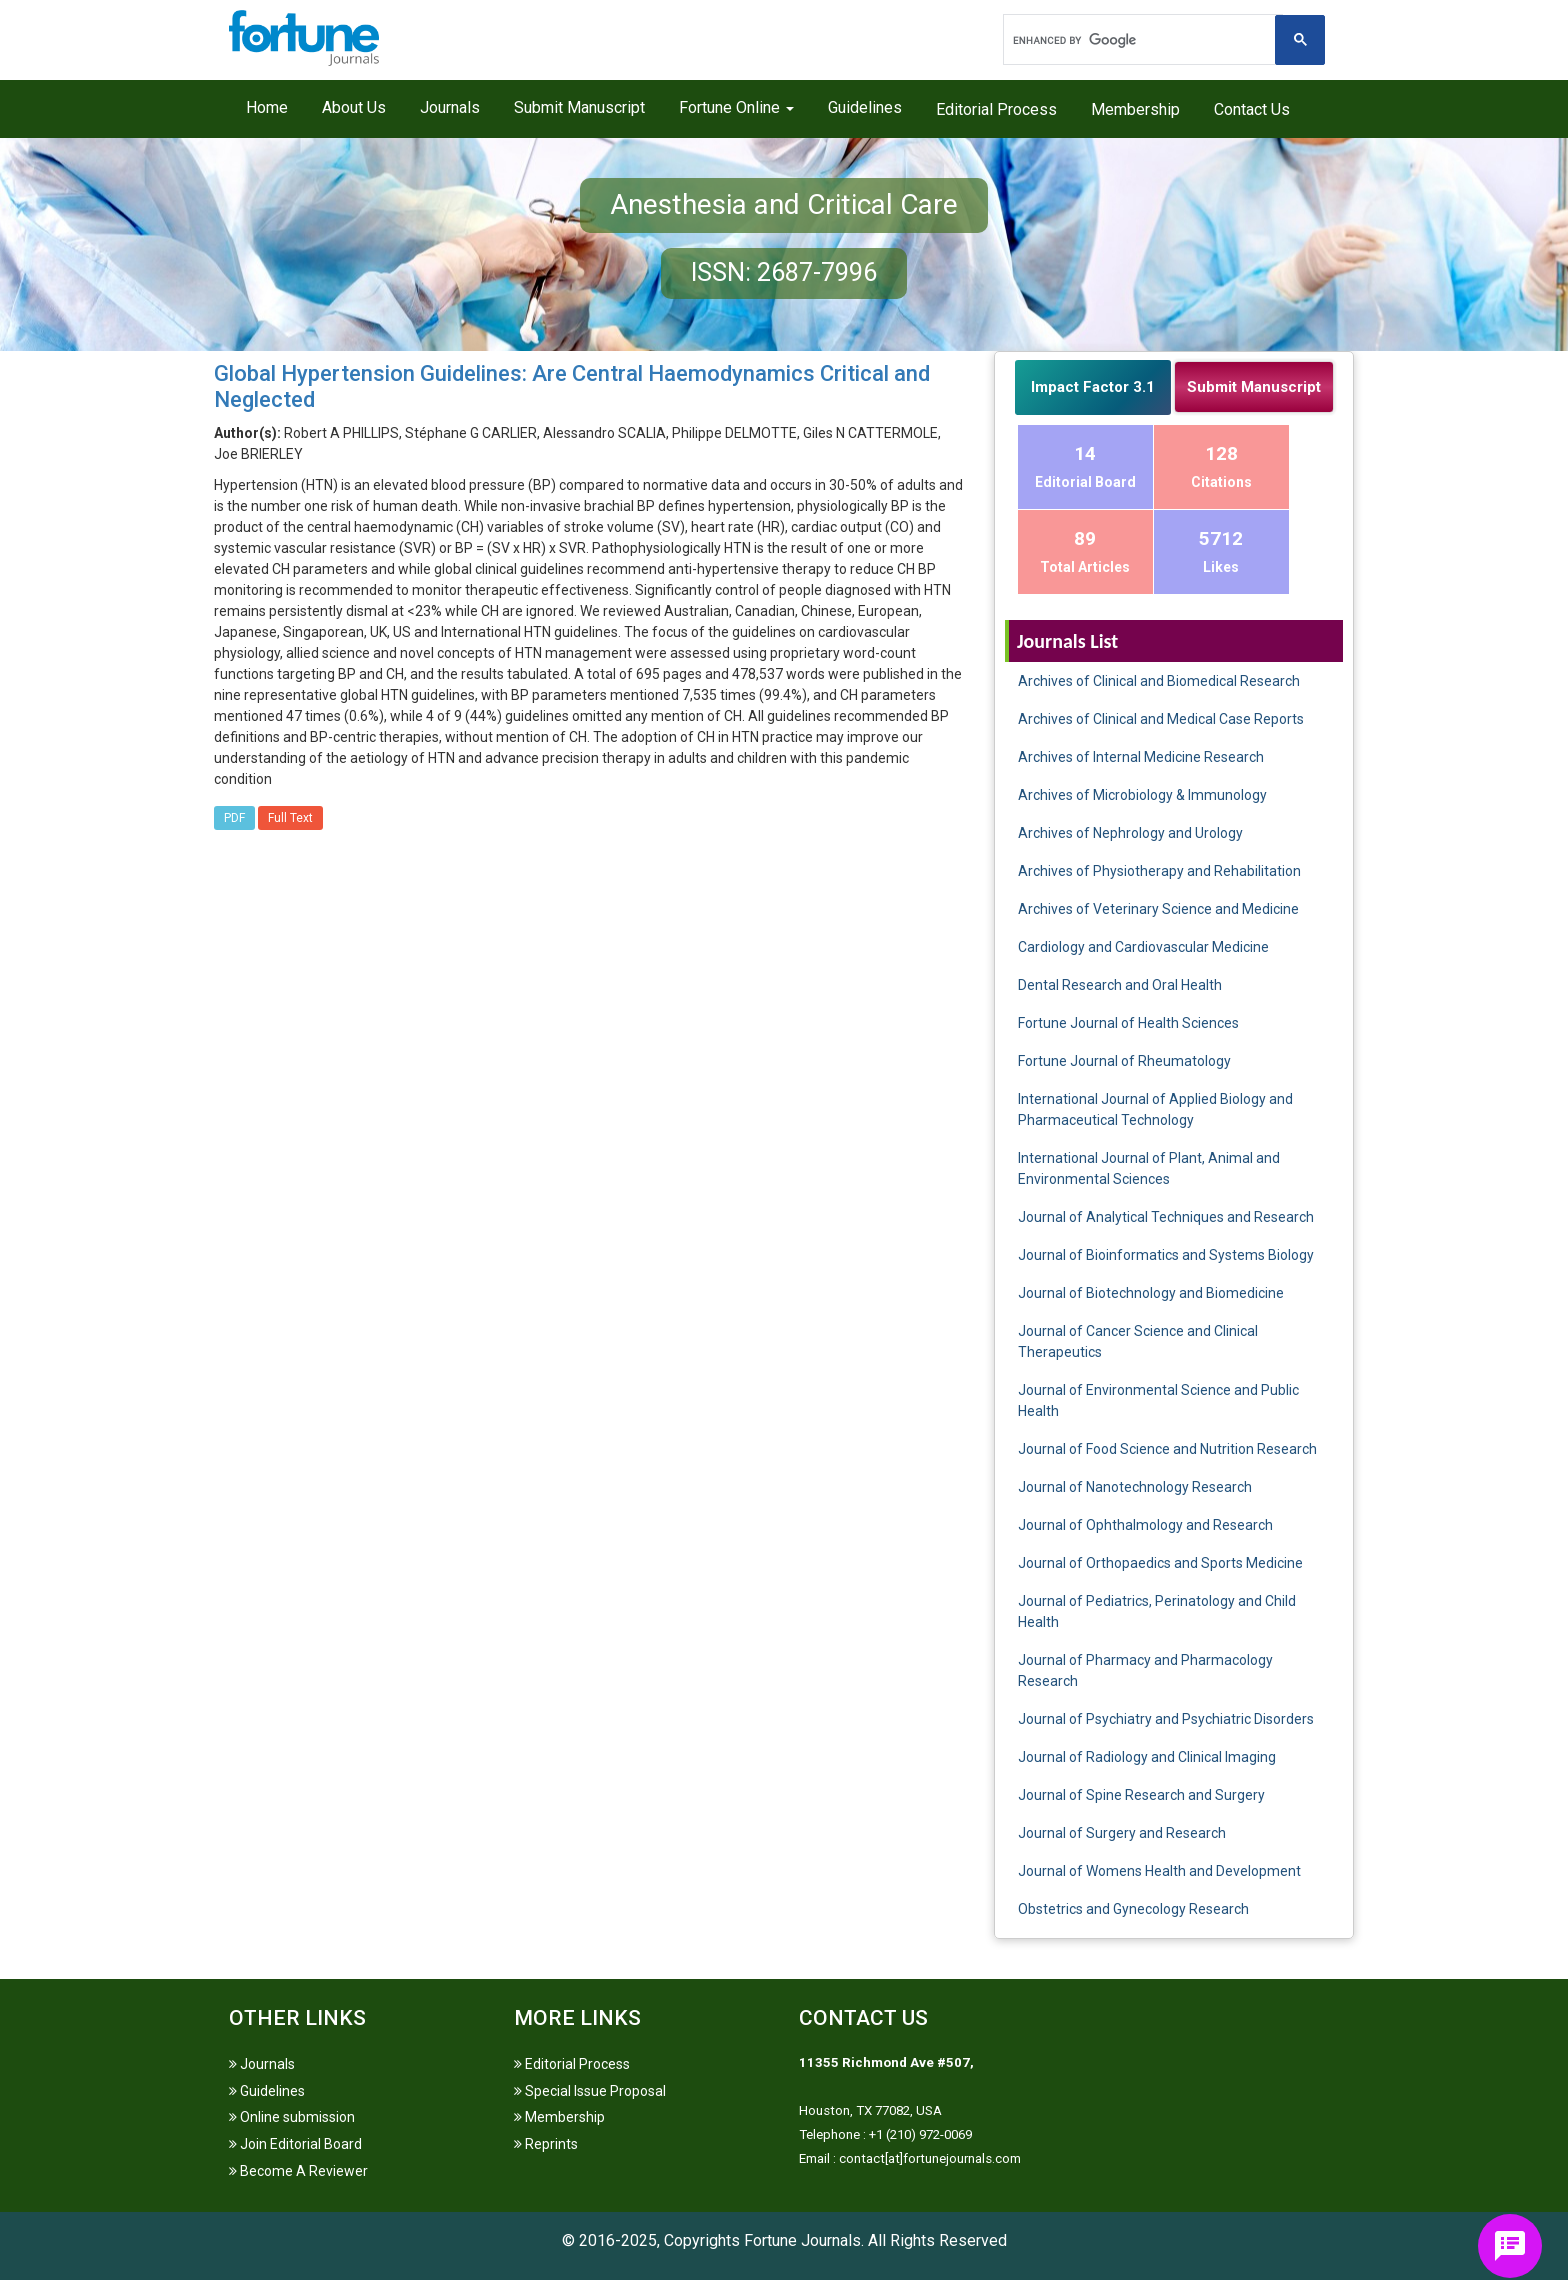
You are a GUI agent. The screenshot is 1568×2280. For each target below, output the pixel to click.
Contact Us (1252, 109)
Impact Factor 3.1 (1093, 387)
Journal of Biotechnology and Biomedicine (1151, 1293)
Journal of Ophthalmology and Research (1145, 1525)
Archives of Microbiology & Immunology (1142, 795)
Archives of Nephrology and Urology (1130, 833)
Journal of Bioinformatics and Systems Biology (1166, 1255)
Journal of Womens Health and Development (1159, 1871)
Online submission (292, 2117)
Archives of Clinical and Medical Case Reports (1161, 719)
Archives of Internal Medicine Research (1141, 757)
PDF (234, 818)
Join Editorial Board (295, 2144)
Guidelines (865, 107)
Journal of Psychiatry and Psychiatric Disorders (1166, 1719)
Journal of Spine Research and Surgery (1141, 1795)
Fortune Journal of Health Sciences (1128, 1023)
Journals (450, 107)
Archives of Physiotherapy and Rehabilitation (1159, 871)
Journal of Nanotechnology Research (1135, 1487)
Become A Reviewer (298, 2171)
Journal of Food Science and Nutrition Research (1167, 1449)
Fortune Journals (802, 2240)
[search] (1141, 40)
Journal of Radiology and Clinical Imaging (1147, 1757)
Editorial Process (996, 109)
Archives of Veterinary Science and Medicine (1158, 909)
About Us (354, 107)
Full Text (290, 818)
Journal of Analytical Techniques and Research (1166, 1217)
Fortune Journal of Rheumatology (1124, 1061)
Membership (1135, 109)
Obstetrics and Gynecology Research (1133, 1909)
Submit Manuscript (579, 107)
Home (267, 107)
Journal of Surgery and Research (1122, 1833)
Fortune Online (736, 107)
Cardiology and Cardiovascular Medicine (1143, 947)
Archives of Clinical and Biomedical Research (1159, 681)
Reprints (546, 2144)
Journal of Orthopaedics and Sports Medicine (1160, 1563)
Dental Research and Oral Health (1120, 985)
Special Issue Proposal (590, 2091)
